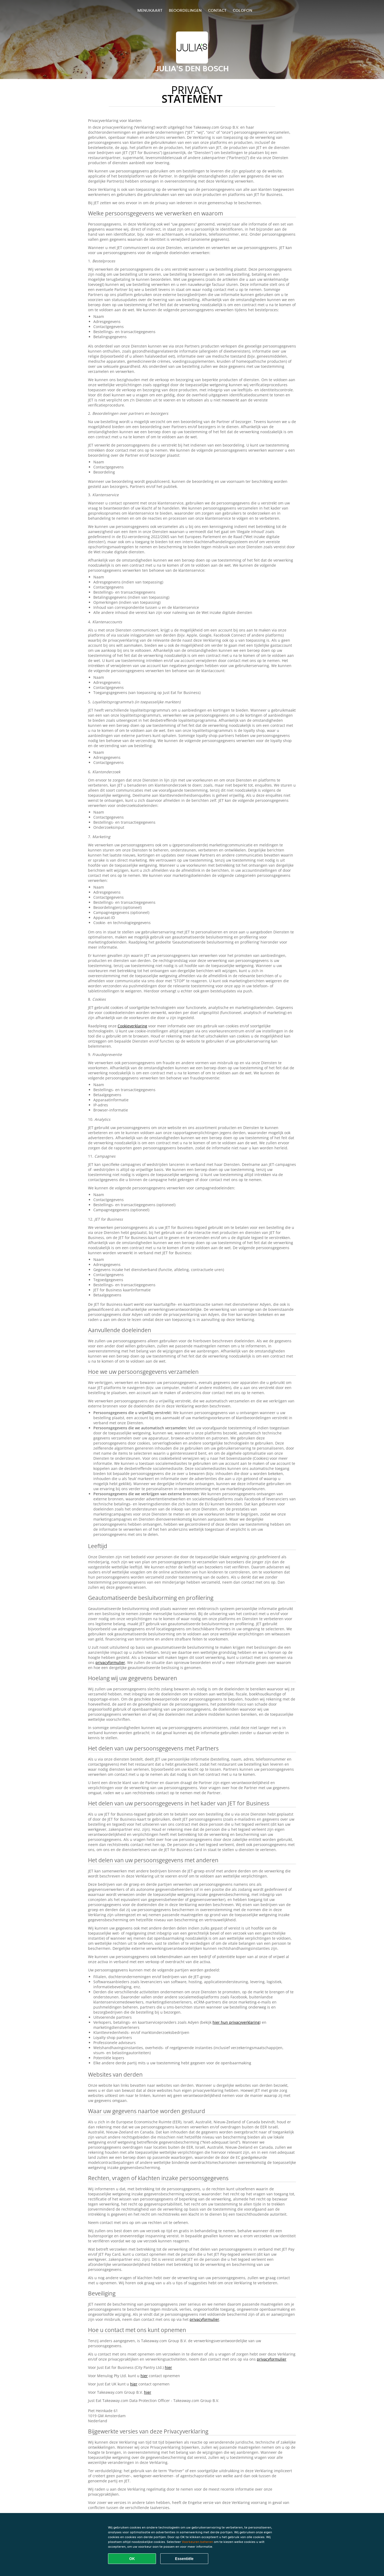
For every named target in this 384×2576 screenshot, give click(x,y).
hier (168, 2367)
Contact (217, 10)
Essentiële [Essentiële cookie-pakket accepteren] (184, 2559)
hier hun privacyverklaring (236, 2022)
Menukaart (149, 10)
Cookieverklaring (132, 1025)
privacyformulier (110, 1662)
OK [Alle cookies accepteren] (132, 2559)
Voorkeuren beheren (197, 2542)
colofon (242, 10)
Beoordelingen (185, 10)
